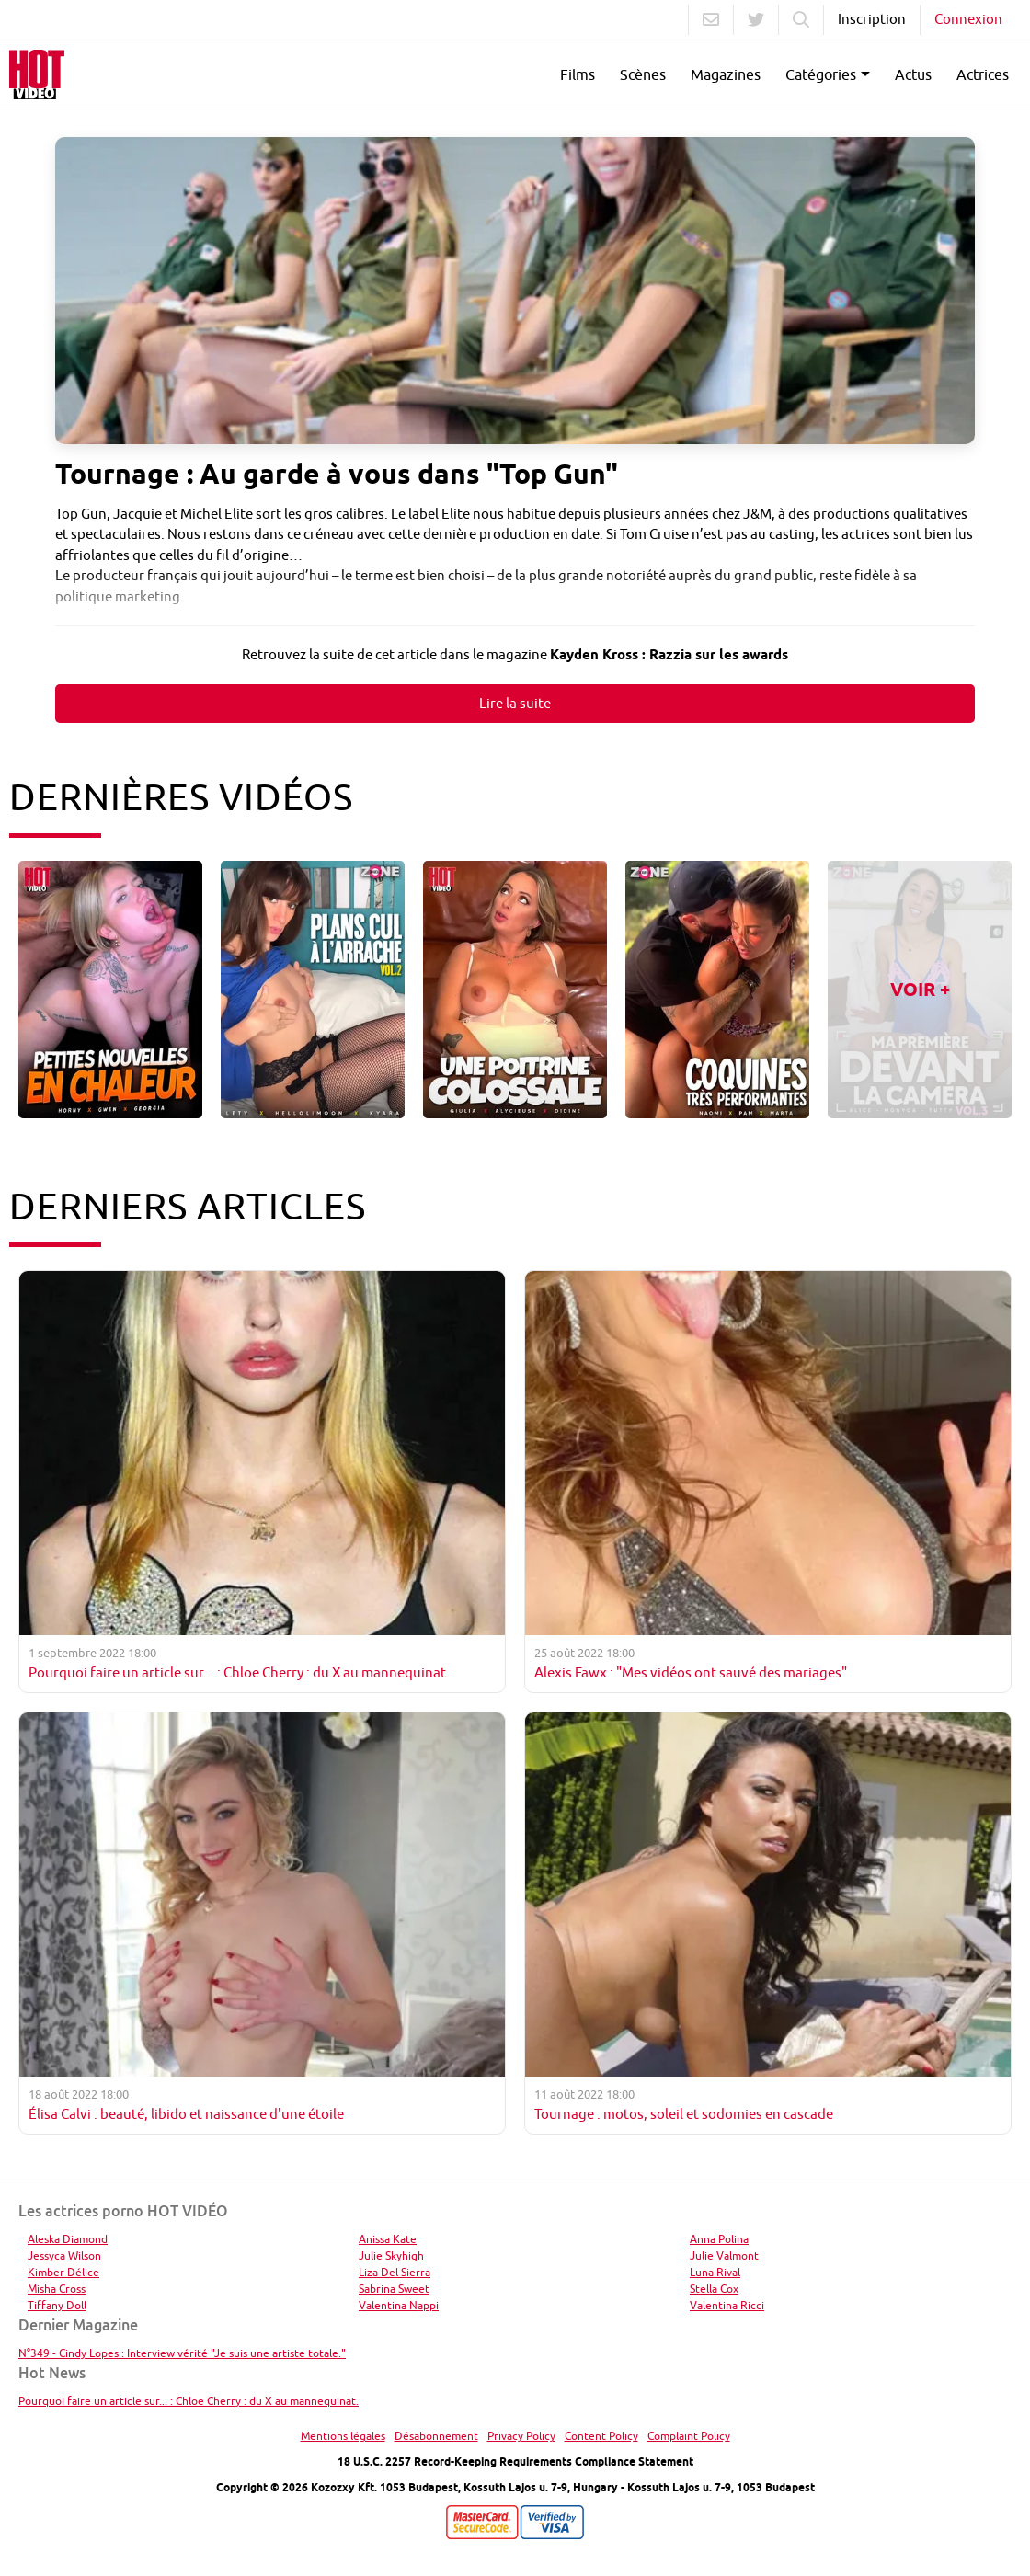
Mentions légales (343, 2436)
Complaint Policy (688, 2436)
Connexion (968, 19)
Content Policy (601, 2436)
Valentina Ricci (727, 2305)
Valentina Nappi (399, 2305)
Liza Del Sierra (394, 2272)
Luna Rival (715, 2272)
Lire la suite (515, 703)
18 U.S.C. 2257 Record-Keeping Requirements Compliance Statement (515, 2461)
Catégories (820, 74)
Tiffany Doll (57, 2305)
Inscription (872, 19)
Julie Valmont (724, 2255)
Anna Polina (719, 2239)
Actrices (982, 74)
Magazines (726, 74)
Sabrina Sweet (394, 2289)
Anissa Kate (388, 2239)
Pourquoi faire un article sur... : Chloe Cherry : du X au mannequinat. (188, 2401)
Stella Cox (714, 2289)
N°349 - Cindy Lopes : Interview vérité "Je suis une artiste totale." (182, 2353)
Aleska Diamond (68, 2239)
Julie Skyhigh (391, 2255)
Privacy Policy (521, 2436)
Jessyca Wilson (64, 2255)
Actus (913, 74)
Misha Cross (57, 2289)
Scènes (643, 74)
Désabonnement (436, 2436)
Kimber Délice (63, 2272)
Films (577, 74)
